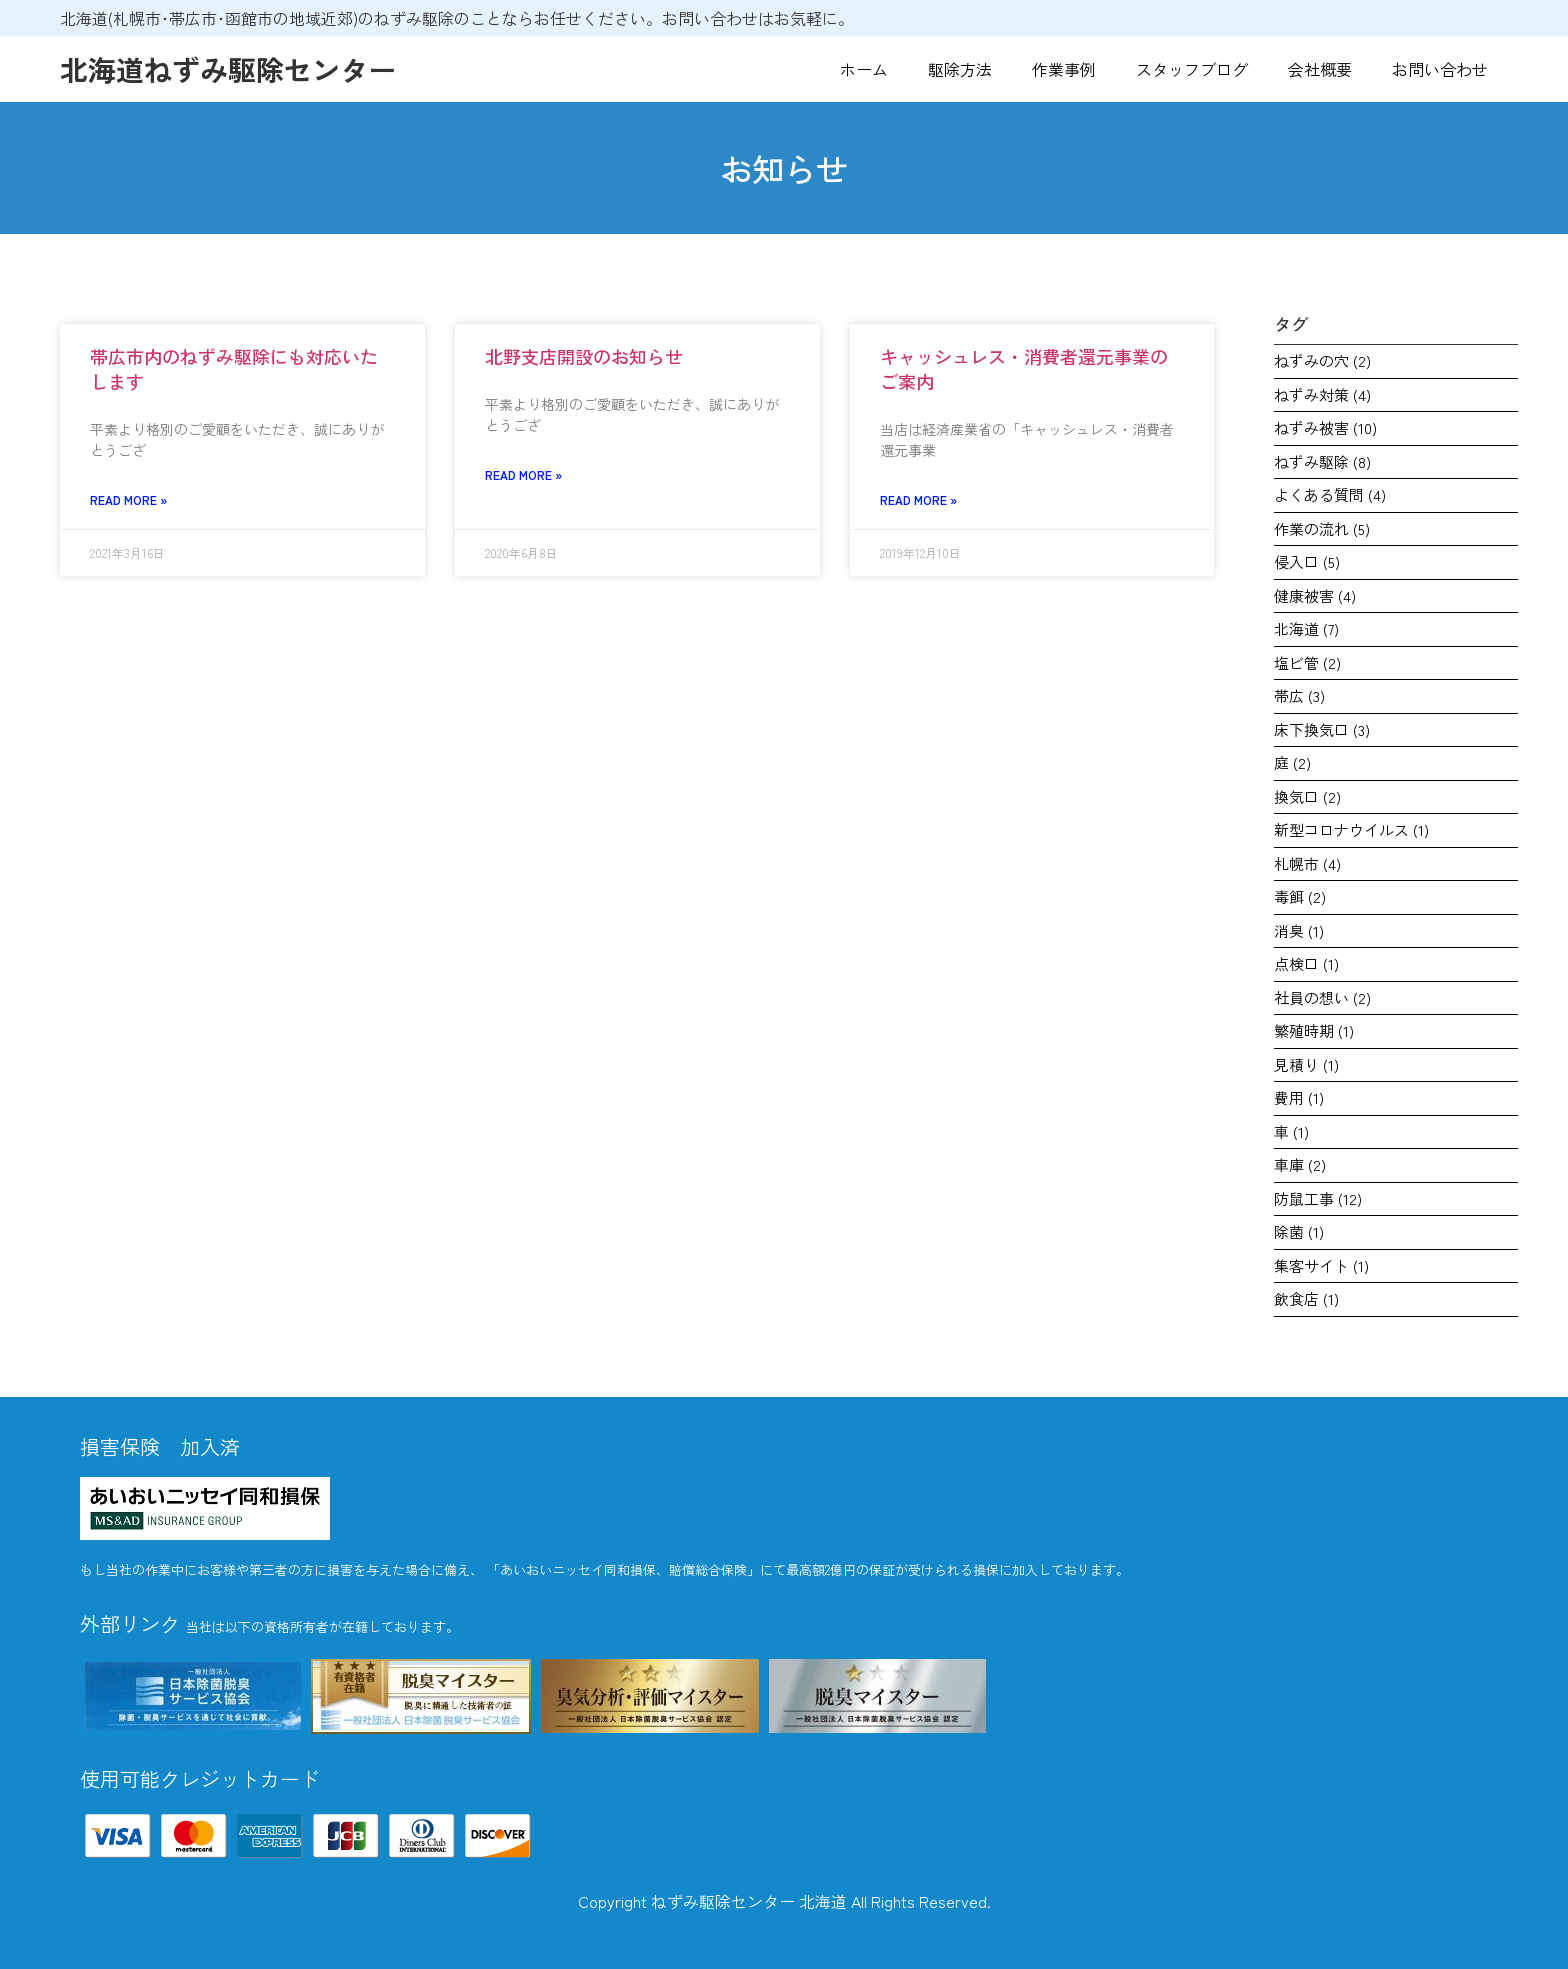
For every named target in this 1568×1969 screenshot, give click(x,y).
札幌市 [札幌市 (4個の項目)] (1307, 863)
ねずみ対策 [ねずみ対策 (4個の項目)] (1322, 394)
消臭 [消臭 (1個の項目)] (1299, 930)
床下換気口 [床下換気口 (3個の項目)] (1322, 729)
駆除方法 (960, 69)
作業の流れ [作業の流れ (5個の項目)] (1322, 528)
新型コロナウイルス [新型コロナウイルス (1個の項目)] (1351, 829)
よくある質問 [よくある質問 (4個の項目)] (1330, 494)
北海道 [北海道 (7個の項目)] (1306, 628)
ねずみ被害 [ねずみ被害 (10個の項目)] (1325, 427)
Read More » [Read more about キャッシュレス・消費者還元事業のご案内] (918, 499)
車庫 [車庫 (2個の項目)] (1300, 1164)
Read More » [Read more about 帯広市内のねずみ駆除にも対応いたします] (128, 499)
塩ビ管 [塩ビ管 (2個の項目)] (1307, 662)
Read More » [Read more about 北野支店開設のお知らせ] (523, 474)
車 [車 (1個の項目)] (1291, 1131)
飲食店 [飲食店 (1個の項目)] (1306, 1298)
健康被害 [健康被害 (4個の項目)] (1315, 595)
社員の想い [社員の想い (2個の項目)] (1322, 997)
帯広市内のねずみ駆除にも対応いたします (234, 368)
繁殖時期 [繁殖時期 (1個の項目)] (1314, 1030)
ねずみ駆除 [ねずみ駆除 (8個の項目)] (1322, 461)
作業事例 (1064, 69)
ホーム (864, 69)
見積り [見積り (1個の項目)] (1306, 1064)
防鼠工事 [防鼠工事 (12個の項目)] (1318, 1198)
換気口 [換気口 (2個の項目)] (1307, 796)
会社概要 (1320, 69)
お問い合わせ (1440, 69)
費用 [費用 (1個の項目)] (1299, 1097)
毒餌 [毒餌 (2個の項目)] (1300, 896)
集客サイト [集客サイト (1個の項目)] (1321, 1265)
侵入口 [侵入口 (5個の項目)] (1307, 561)
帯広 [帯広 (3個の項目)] (1299, 695)
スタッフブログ (1192, 69)
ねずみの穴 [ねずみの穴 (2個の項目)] (1322, 360)
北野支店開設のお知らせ (584, 356)
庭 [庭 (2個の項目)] (1292, 762)
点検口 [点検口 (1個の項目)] (1306, 963)
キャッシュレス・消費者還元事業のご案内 (1024, 368)
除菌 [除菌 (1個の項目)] (1299, 1231)
